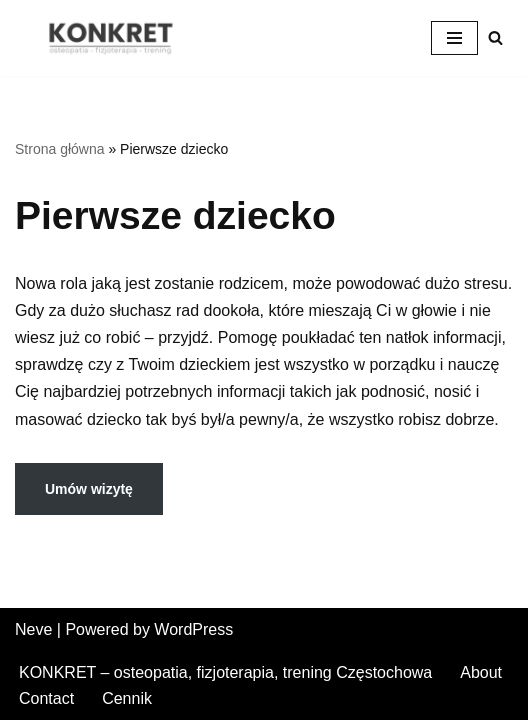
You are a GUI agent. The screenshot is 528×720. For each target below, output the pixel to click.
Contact (46, 698)
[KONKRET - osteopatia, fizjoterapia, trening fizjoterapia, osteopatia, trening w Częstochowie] (115, 38)
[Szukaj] (495, 37)
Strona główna (60, 149)
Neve (33, 629)
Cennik (127, 698)
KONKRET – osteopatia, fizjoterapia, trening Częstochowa (225, 672)
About (481, 672)
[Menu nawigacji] (454, 38)
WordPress (193, 629)
